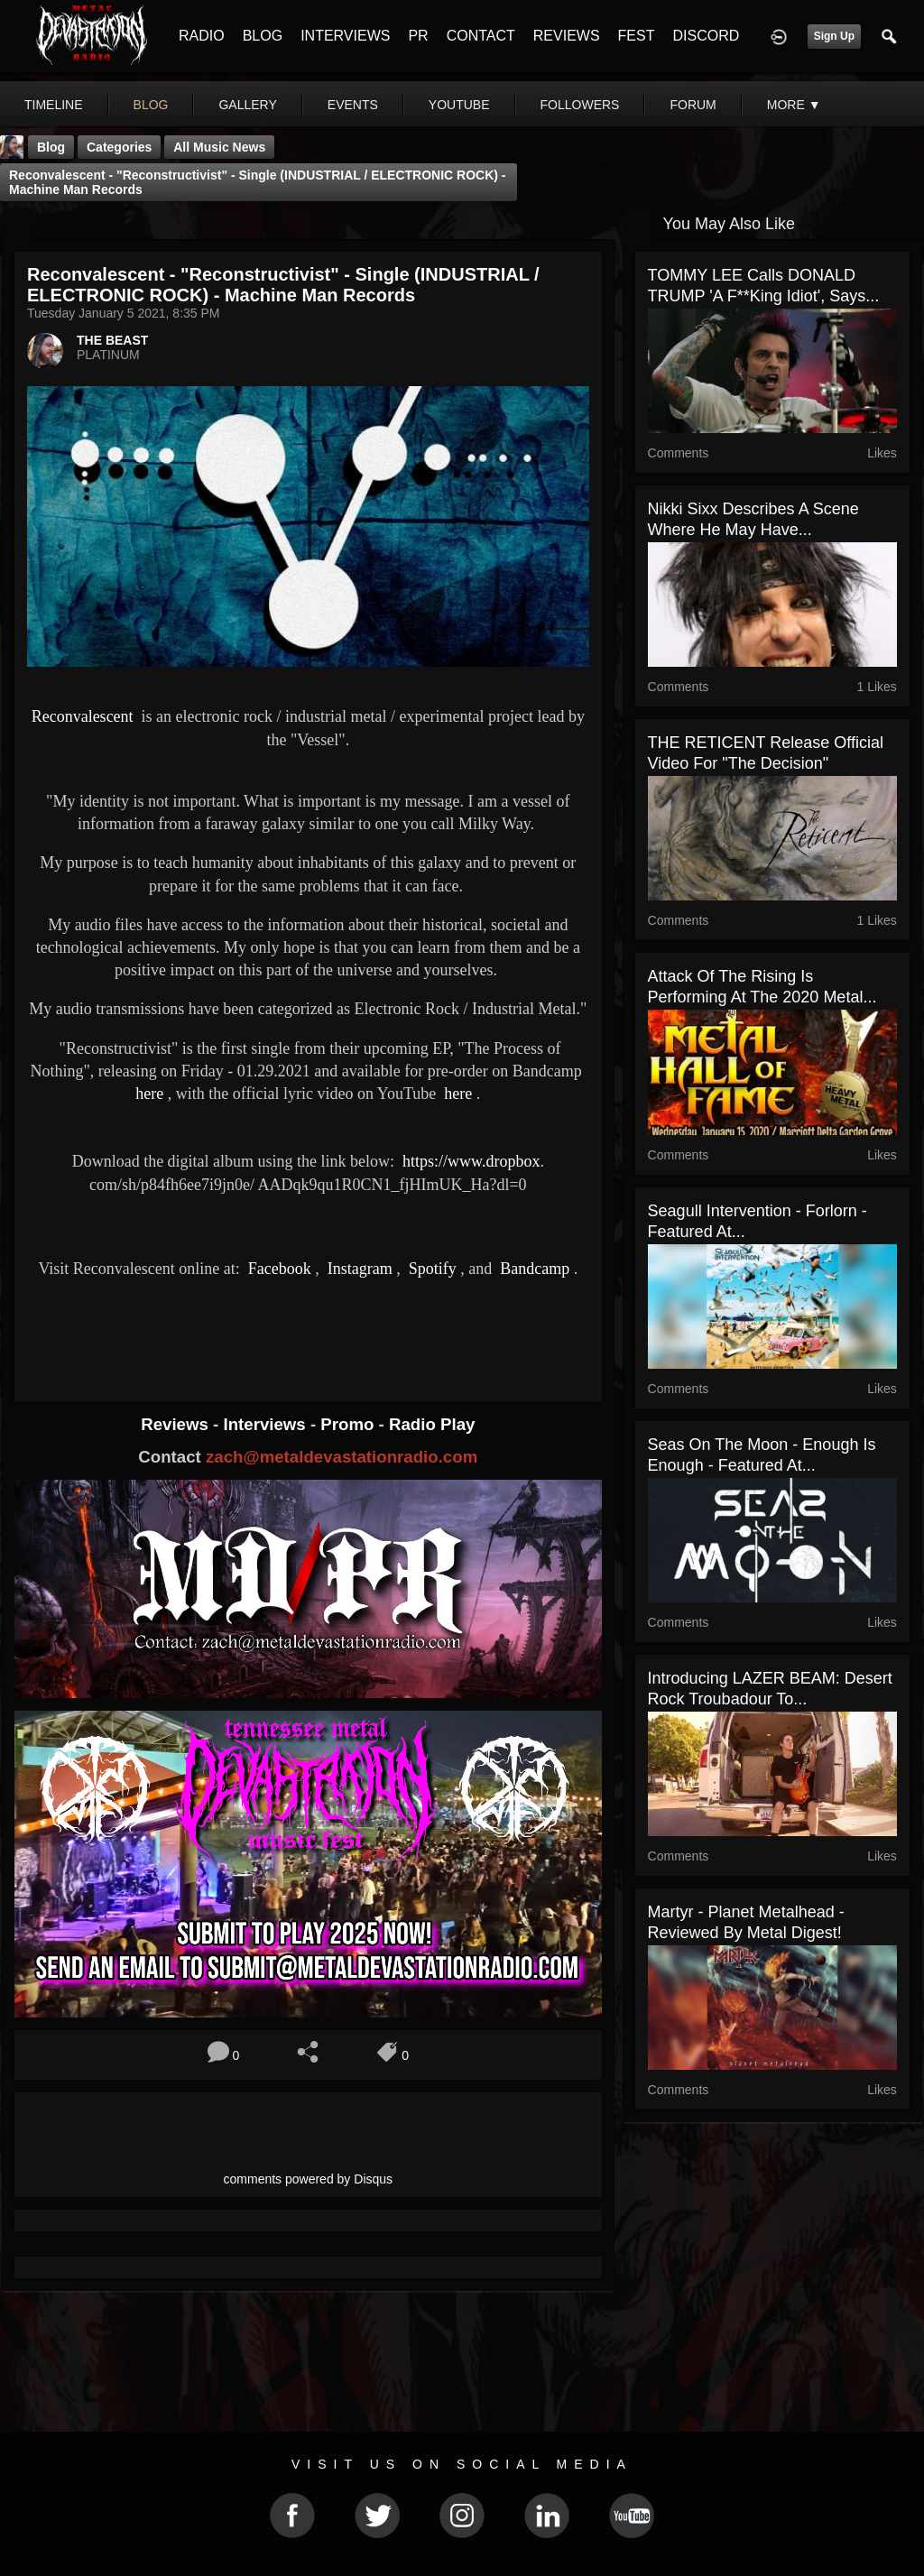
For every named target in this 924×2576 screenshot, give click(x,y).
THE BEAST (112, 340)
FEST (636, 35)
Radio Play (432, 1424)
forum (693, 104)
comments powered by (308, 2179)
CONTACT (481, 35)
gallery (247, 104)
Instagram (357, 1269)
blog (151, 104)
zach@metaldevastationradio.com (341, 1456)
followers (580, 104)
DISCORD (705, 35)
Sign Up (834, 36)
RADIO (202, 35)
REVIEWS (566, 35)
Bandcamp (532, 1269)
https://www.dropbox (471, 1161)
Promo (349, 1424)
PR (418, 35)
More (794, 104)
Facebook (277, 1269)
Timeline (53, 104)
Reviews (177, 1424)
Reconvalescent (83, 716)
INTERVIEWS (345, 35)
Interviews (266, 1424)
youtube (459, 104)
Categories (119, 147)
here (149, 1094)
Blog (51, 147)
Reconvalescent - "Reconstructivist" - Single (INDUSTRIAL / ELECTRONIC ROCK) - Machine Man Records (257, 182)
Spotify (430, 1269)
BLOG (262, 35)
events (353, 104)
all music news (219, 147)
